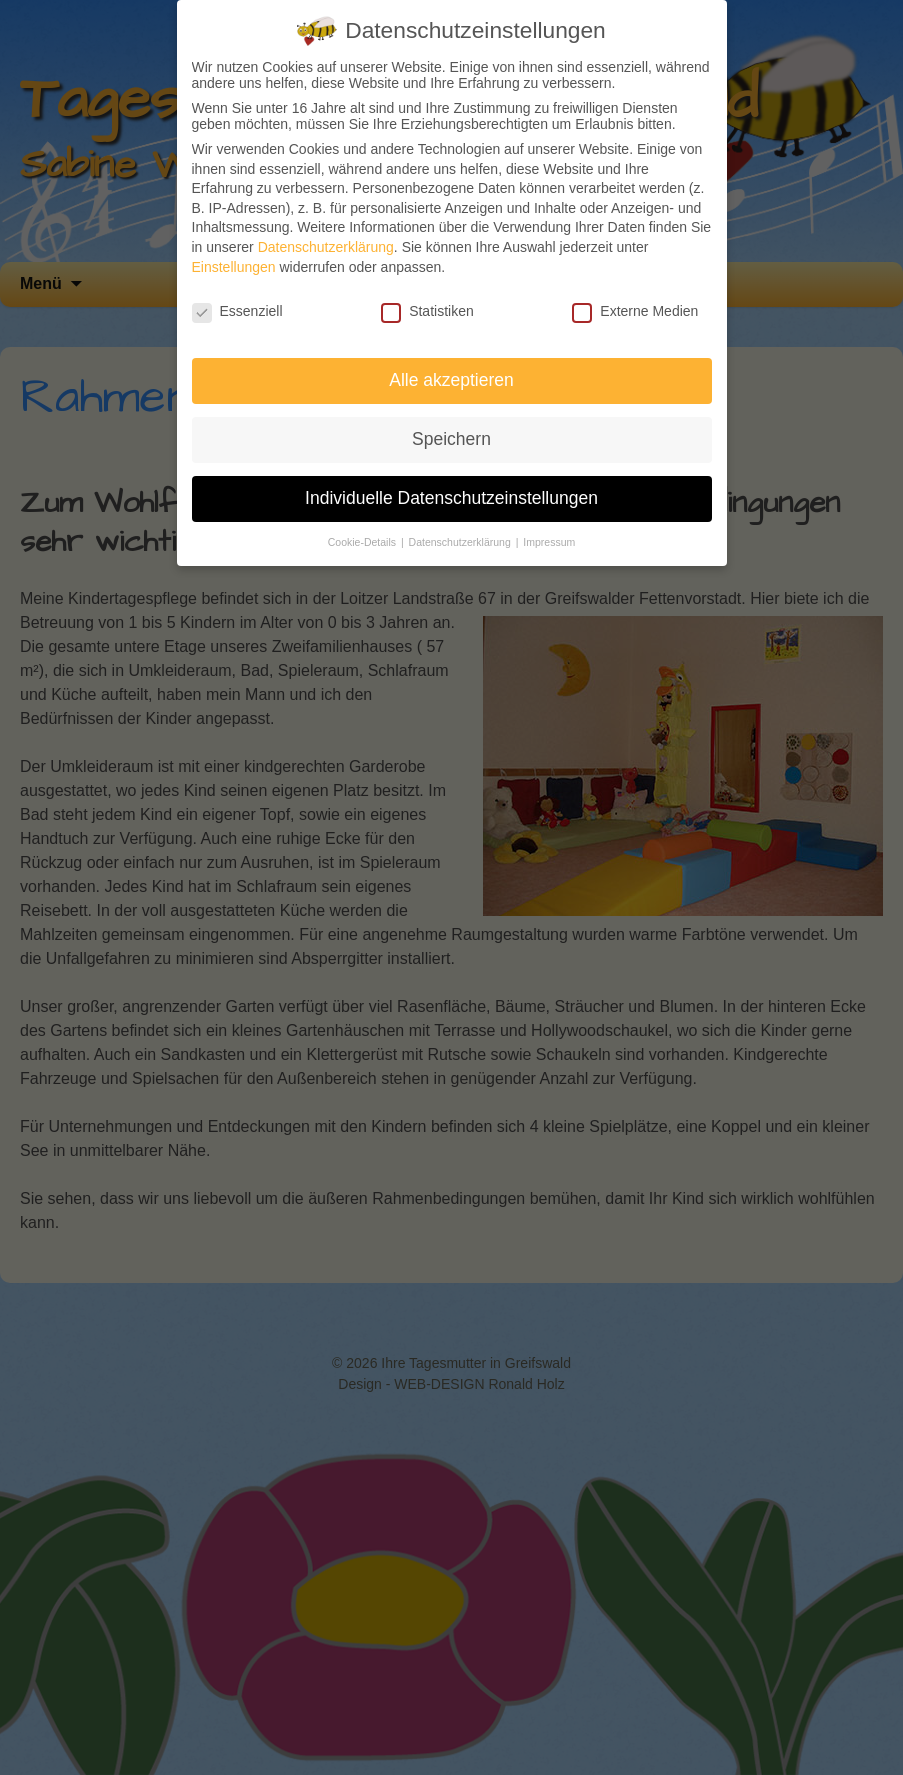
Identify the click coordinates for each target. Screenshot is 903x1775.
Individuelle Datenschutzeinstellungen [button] (451, 498)
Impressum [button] (549, 542)
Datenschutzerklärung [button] (461, 542)
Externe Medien (635, 311)
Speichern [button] (451, 439)
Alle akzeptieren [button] (451, 380)
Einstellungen (234, 267)
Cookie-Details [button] (363, 542)
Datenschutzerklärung (326, 247)
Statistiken (427, 311)
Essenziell (237, 311)
